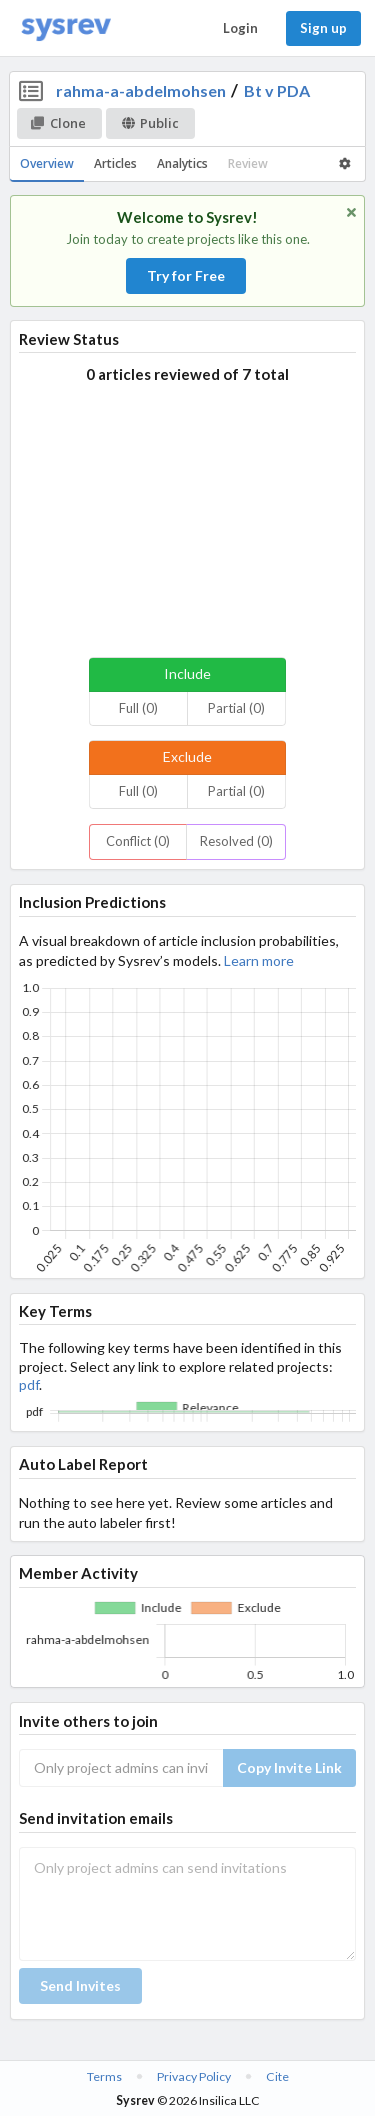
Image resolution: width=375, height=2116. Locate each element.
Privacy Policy (194, 2076)
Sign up (323, 28)
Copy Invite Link (289, 1767)
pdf (29, 1384)
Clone (58, 123)
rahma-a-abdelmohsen (141, 90)
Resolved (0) (236, 841)
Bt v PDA (277, 90)
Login (240, 28)
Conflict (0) (138, 841)
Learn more (259, 960)
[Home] (66, 28)
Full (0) (138, 708)
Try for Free (186, 275)
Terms (104, 2076)
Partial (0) (236, 708)
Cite (277, 2076)
